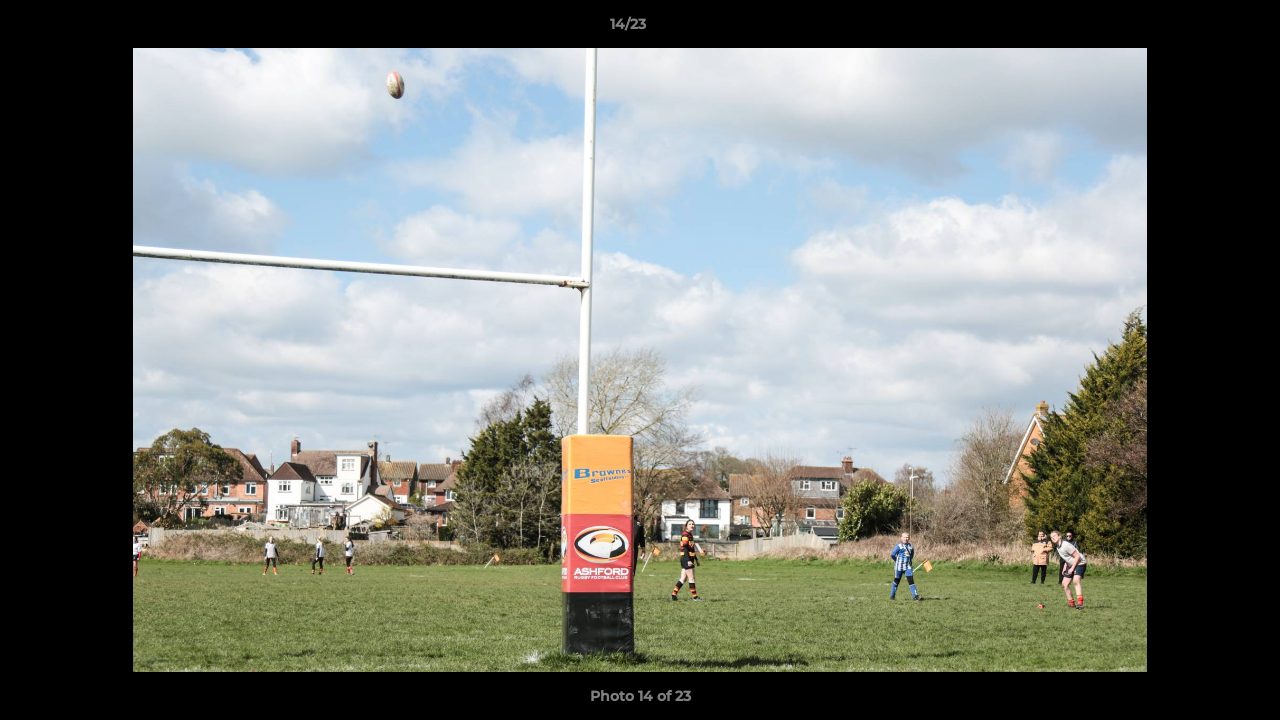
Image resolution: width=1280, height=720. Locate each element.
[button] (1196, 29)
